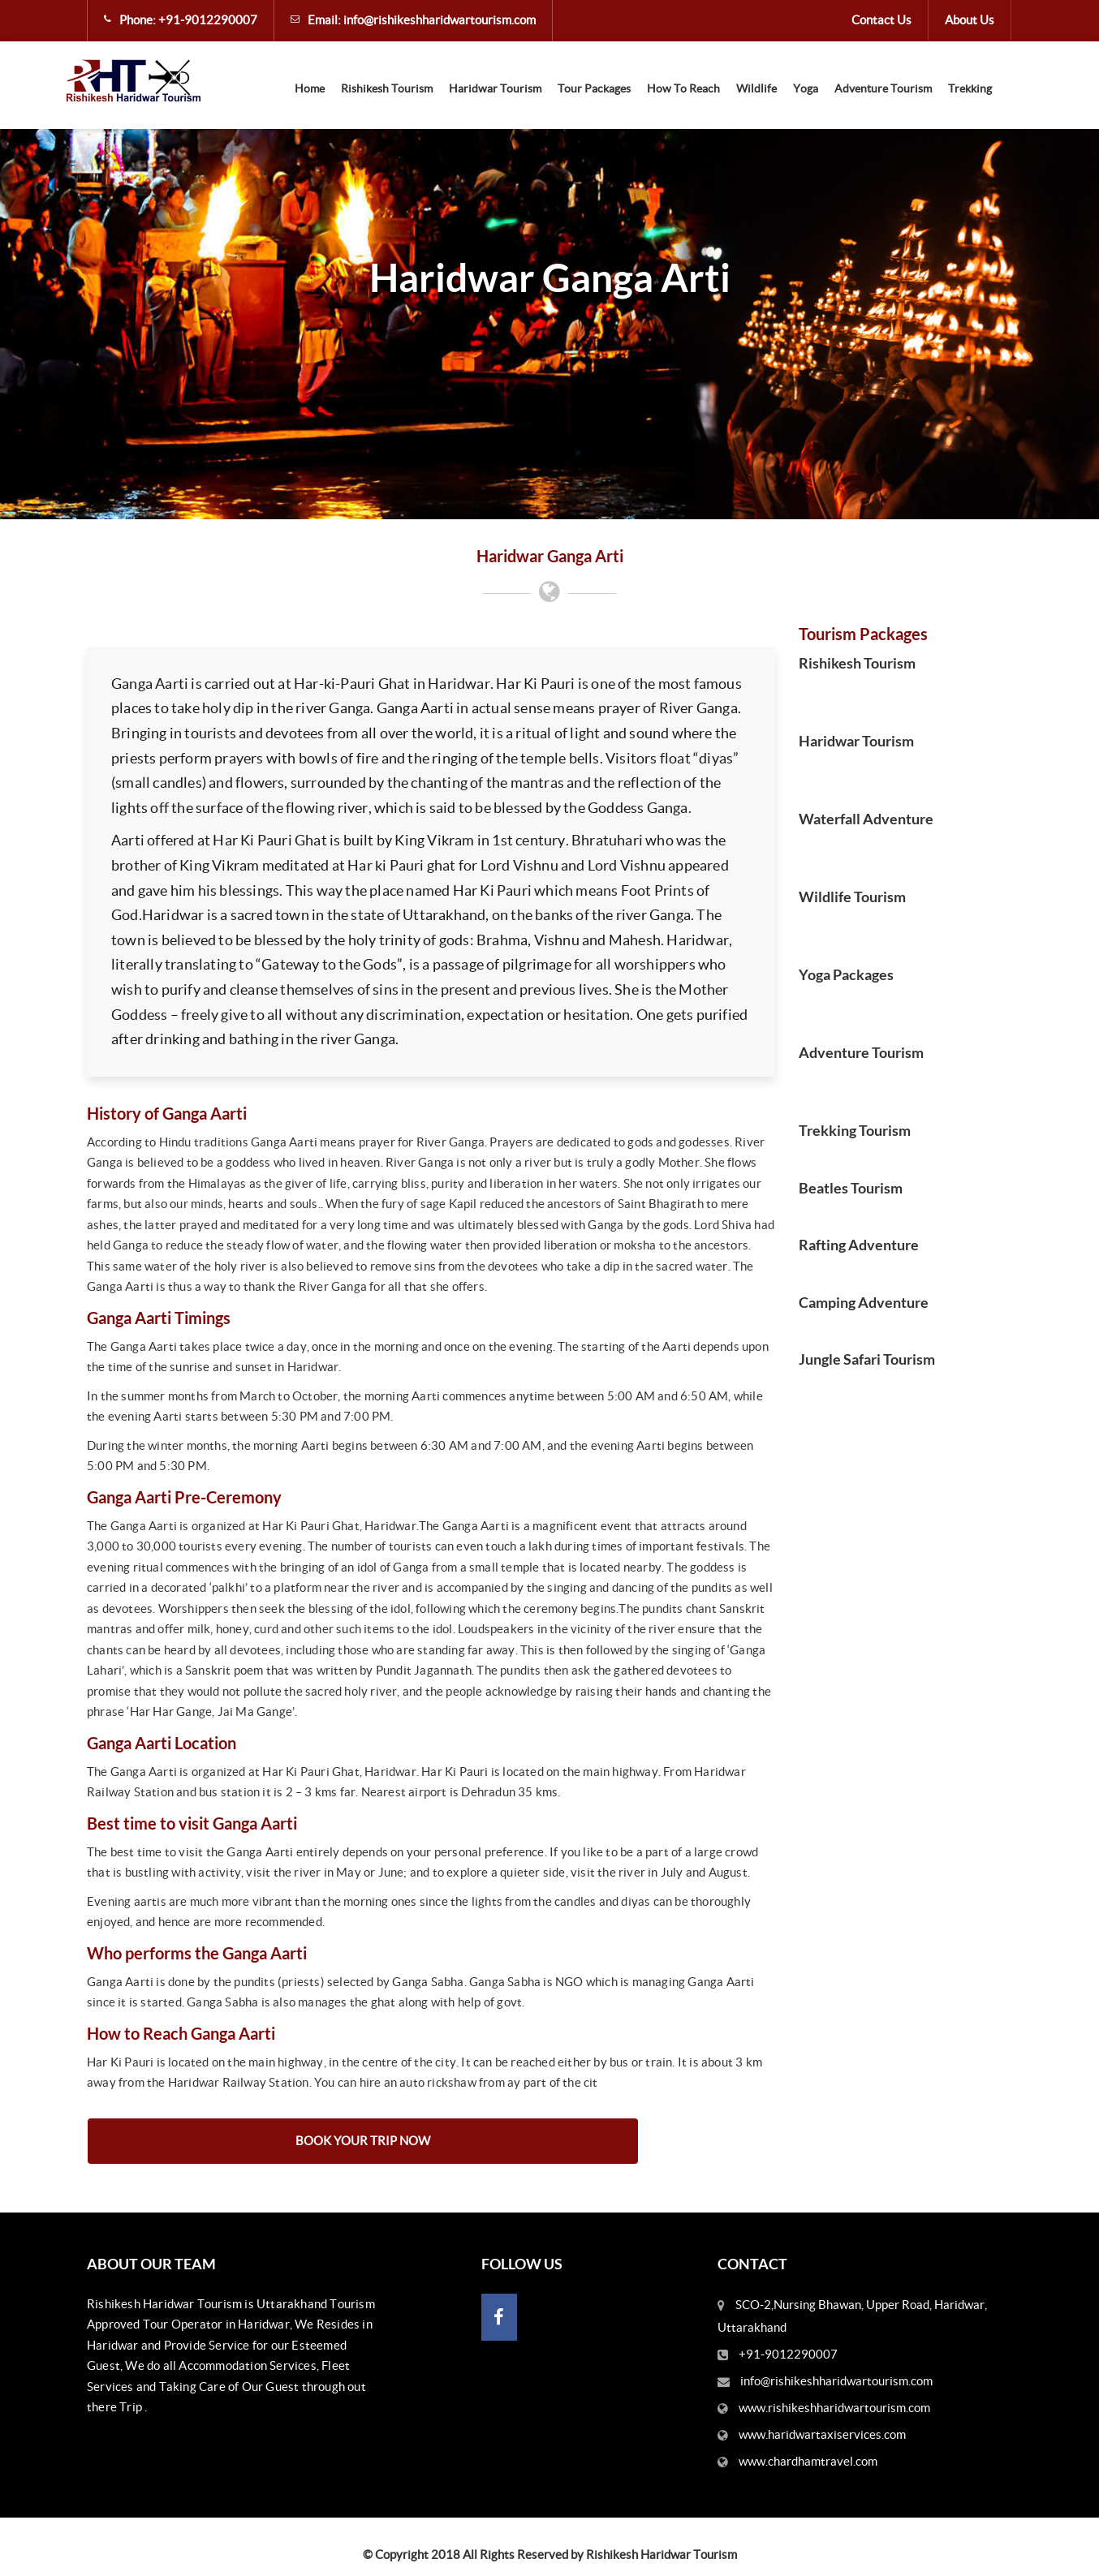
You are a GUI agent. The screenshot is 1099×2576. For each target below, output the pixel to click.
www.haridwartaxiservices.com (822, 2434)
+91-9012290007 (207, 20)
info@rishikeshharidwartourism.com (439, 20)
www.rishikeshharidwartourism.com (834, 2408)
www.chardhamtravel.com (808, 2461)
